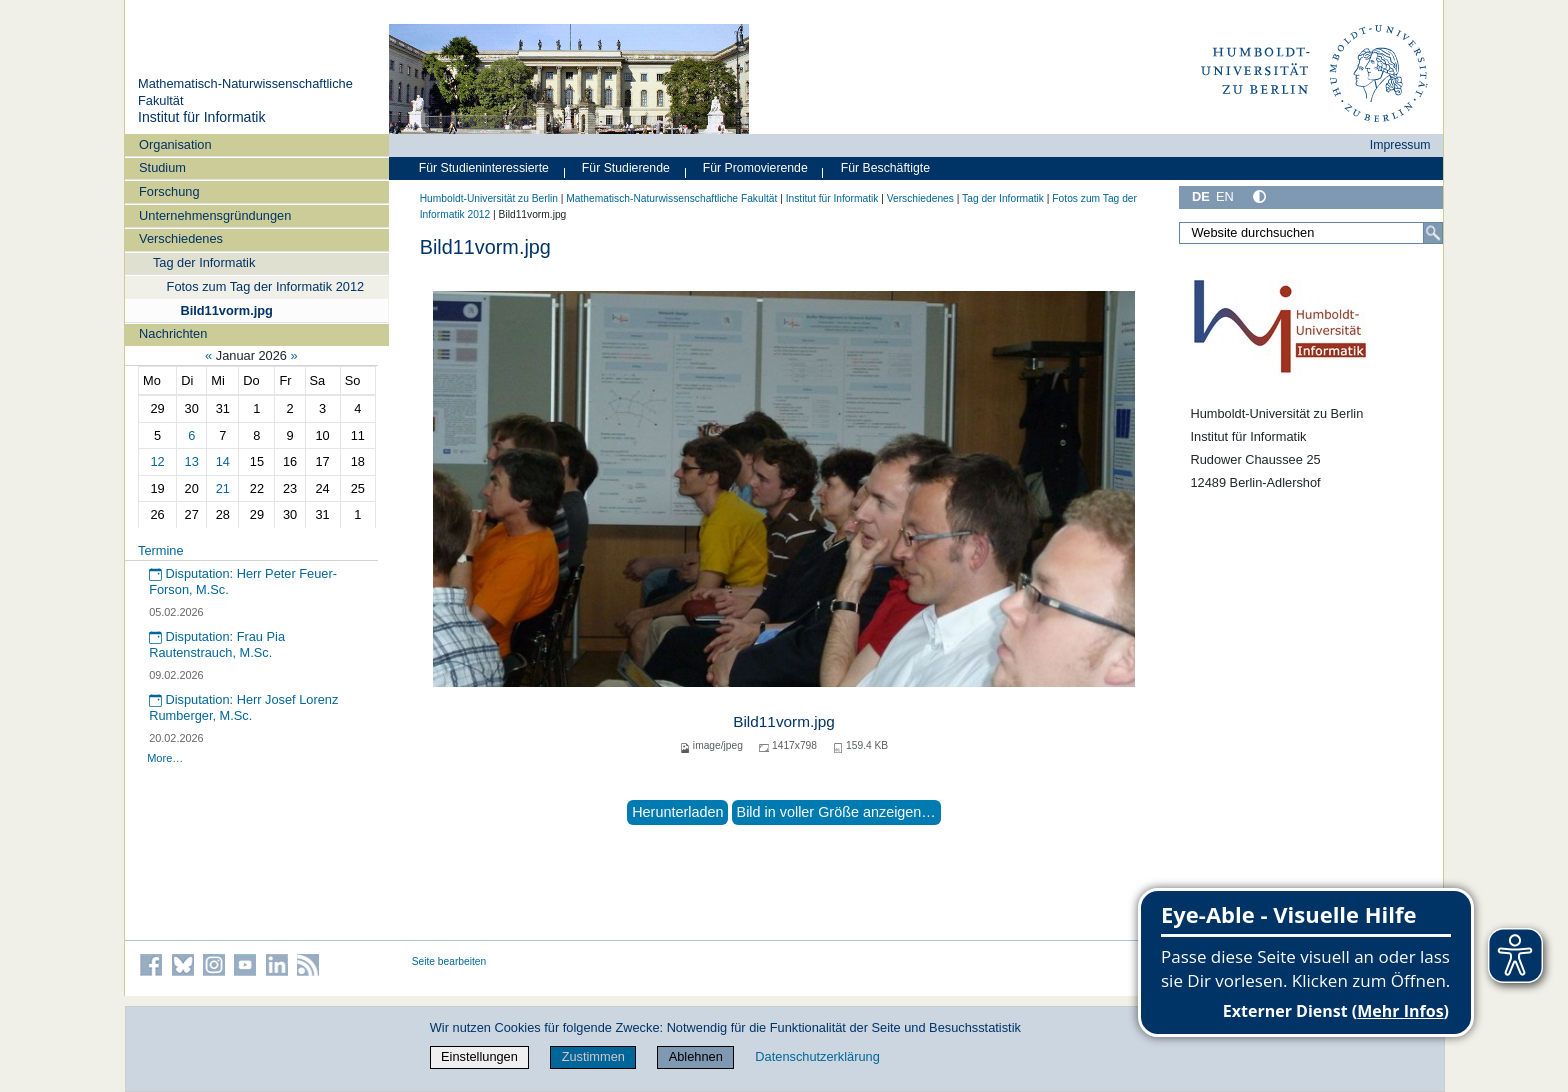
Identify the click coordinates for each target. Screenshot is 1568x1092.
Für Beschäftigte (885, 168)
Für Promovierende (755, 168)
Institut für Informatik (202, 117)
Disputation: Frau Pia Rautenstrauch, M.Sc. (217, 645)
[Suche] (1433, 233)
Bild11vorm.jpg (226, 310)
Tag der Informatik (204, 262)
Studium (162, 167)
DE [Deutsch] (1201, 196)
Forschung (169, 191)
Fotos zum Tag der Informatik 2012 (266, 286)
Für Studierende (626, 168)
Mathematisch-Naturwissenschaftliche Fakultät (671, 198)
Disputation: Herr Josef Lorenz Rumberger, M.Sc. (243, 708)
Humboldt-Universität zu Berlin (489, 198)
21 (223, 488)
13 (192, 461)
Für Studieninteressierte (484, 168)
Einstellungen (479, 1056)
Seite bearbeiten (449, 961)
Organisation (175, 144)
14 (223, 461)
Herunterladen (677, 812)
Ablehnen (696, 1056)
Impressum (1400, 145)
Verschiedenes (181, 238)
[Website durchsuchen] (1311, 233)
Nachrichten (173, 333)
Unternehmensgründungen (215, 215)
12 (157, 461)
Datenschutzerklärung (817, 1056)
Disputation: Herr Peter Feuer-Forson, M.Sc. (243, 582)
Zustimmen (593, 1056)
